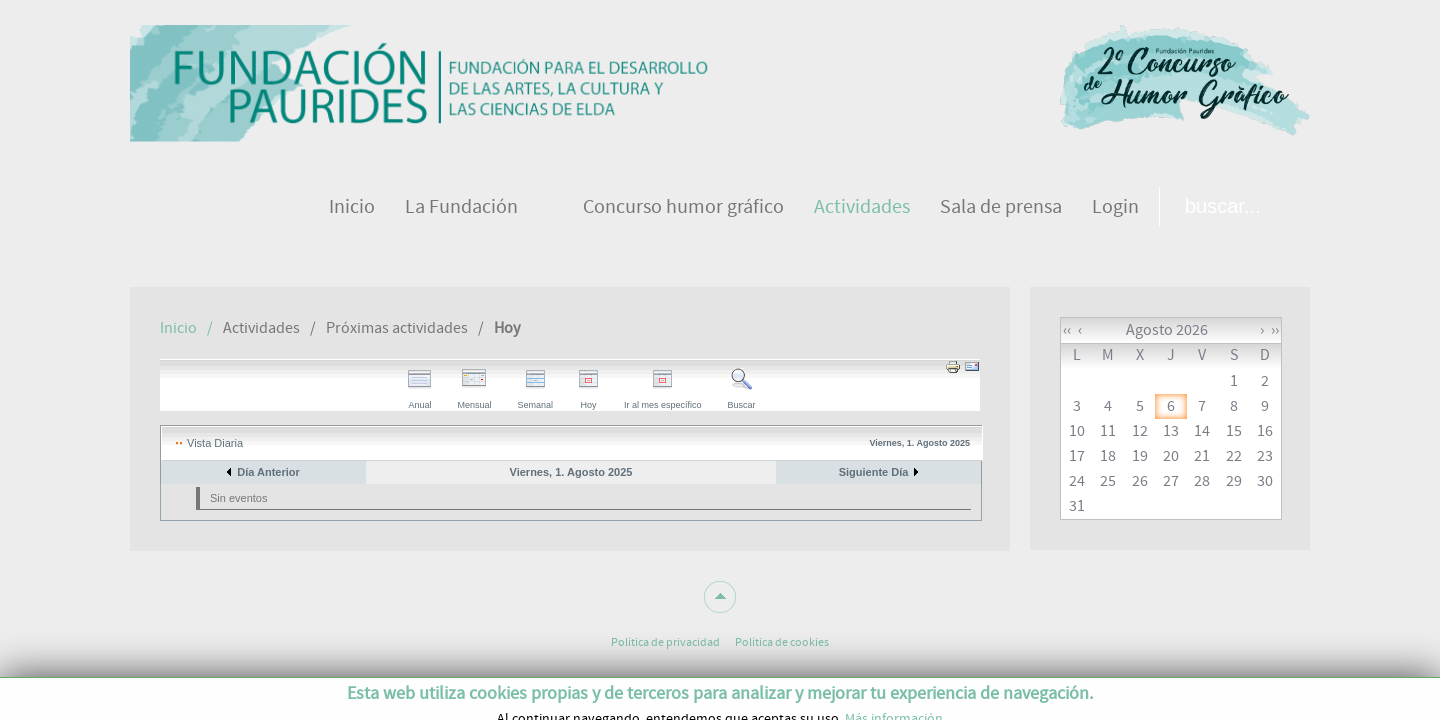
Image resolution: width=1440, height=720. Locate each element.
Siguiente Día (874, 472)
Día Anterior (268, 472)
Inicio (178, 328)
